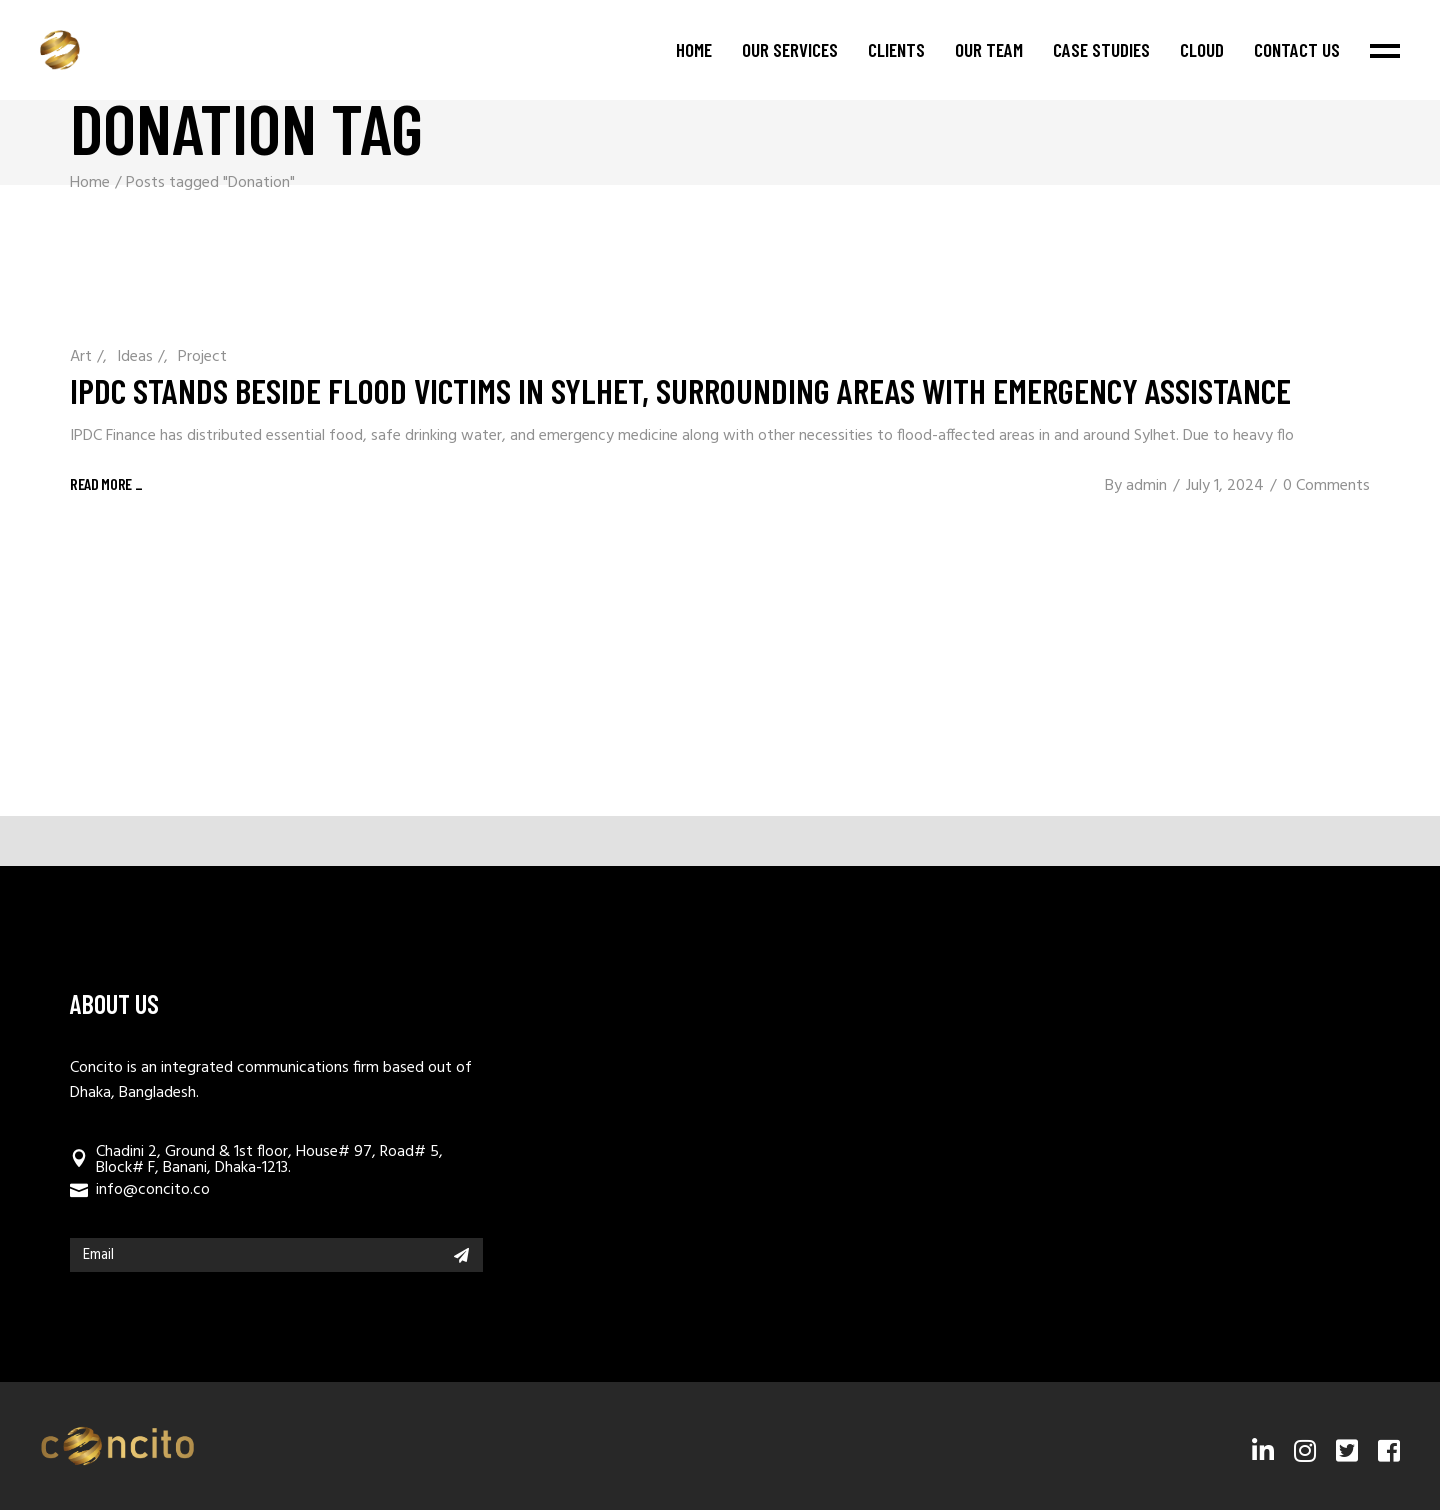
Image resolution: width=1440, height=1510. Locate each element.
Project (202, 357)
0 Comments (1326, 486)
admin (1146, 486)
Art (81, 357)
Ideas (135, 357)
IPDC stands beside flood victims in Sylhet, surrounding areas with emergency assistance (680, 390)
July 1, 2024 (1225, 486)
